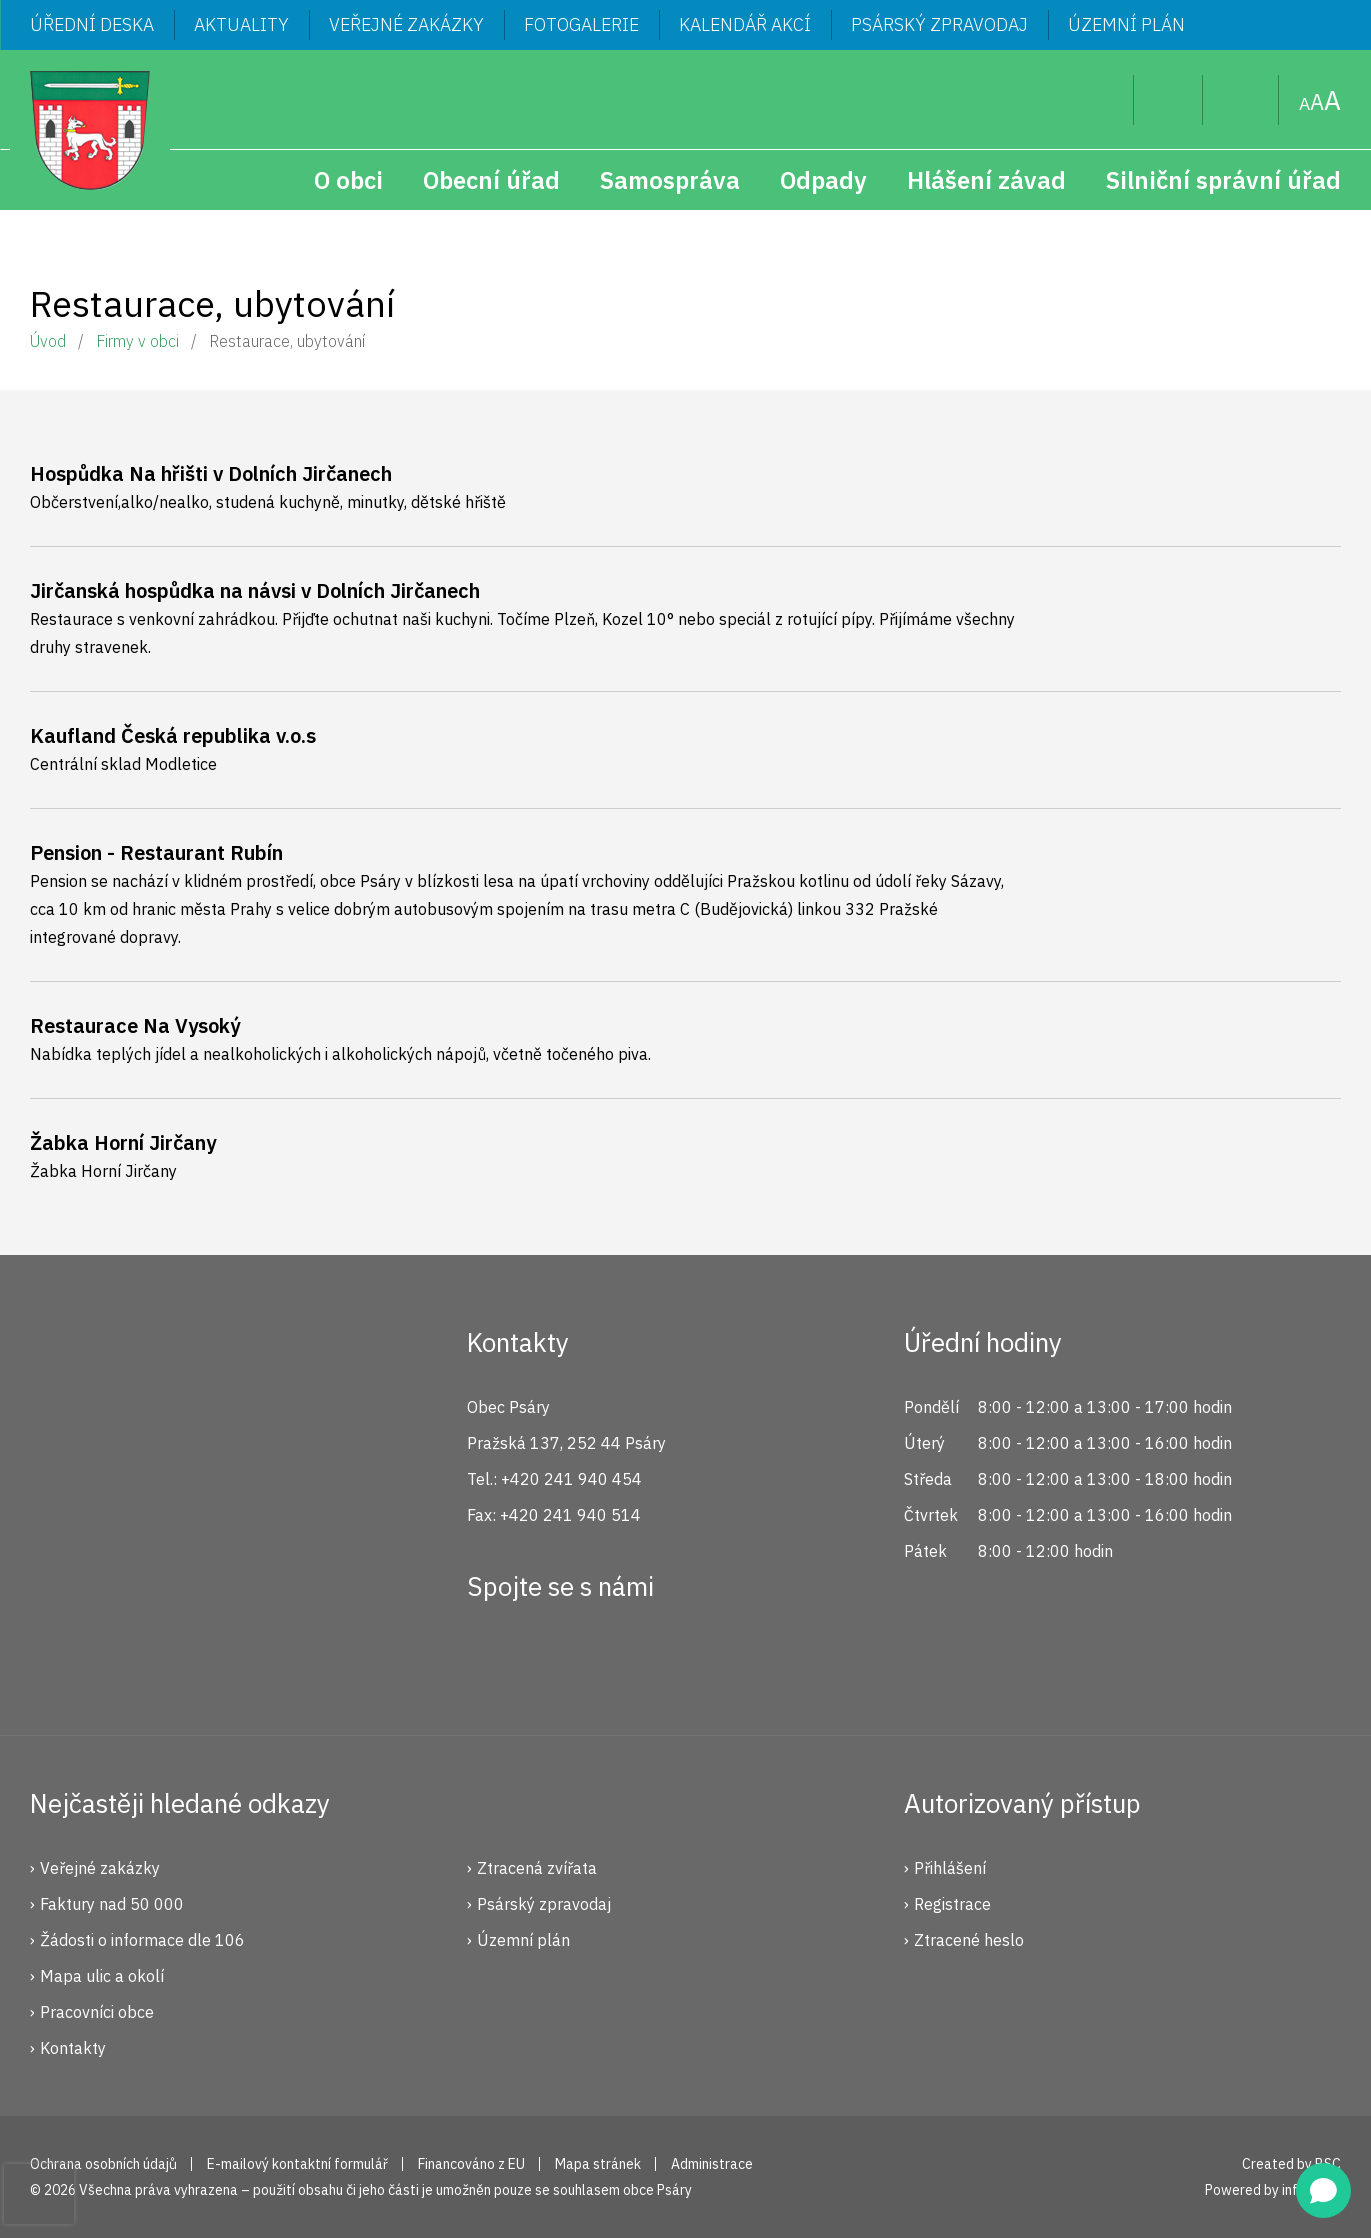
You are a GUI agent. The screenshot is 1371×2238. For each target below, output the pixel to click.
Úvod (48, 341)
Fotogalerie (581, 24)
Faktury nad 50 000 (112, 1904)
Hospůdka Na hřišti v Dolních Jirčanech (211, 473)
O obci (348, 180)
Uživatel (1168, 100)
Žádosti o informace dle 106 (142, 1940)
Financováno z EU (471, 2164)
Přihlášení (950, 1868)
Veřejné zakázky (406, 24)
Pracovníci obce (97, 2012)
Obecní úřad (491, 180)
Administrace (712, 2164)
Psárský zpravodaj (939, 24)
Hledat (1102, 100)
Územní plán (1126, 24)
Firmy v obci (137, 341)
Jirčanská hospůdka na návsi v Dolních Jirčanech (255, 590)
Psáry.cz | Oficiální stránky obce (90, 130)
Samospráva (670, 180)
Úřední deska (92, 24)
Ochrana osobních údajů (103, 2164)
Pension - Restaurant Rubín (156, 852)
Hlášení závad (986, 180)
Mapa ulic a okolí (102, 1976)
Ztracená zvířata (537, 1868)
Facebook (493, 1659)
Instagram (560, 1659)
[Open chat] (1323, 2190)
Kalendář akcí (745, 24)
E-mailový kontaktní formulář (297, 2164)
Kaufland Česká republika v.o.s (173, 735)
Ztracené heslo (969, 1940)
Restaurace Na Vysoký (135, 1025)
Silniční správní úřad (1223, 180)
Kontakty (73, 2048)
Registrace (952, 1904)
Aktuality (241, 24)
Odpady (823, 180)
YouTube (627, 1659)
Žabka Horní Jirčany (123, 1142)
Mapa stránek (1241, 100)
